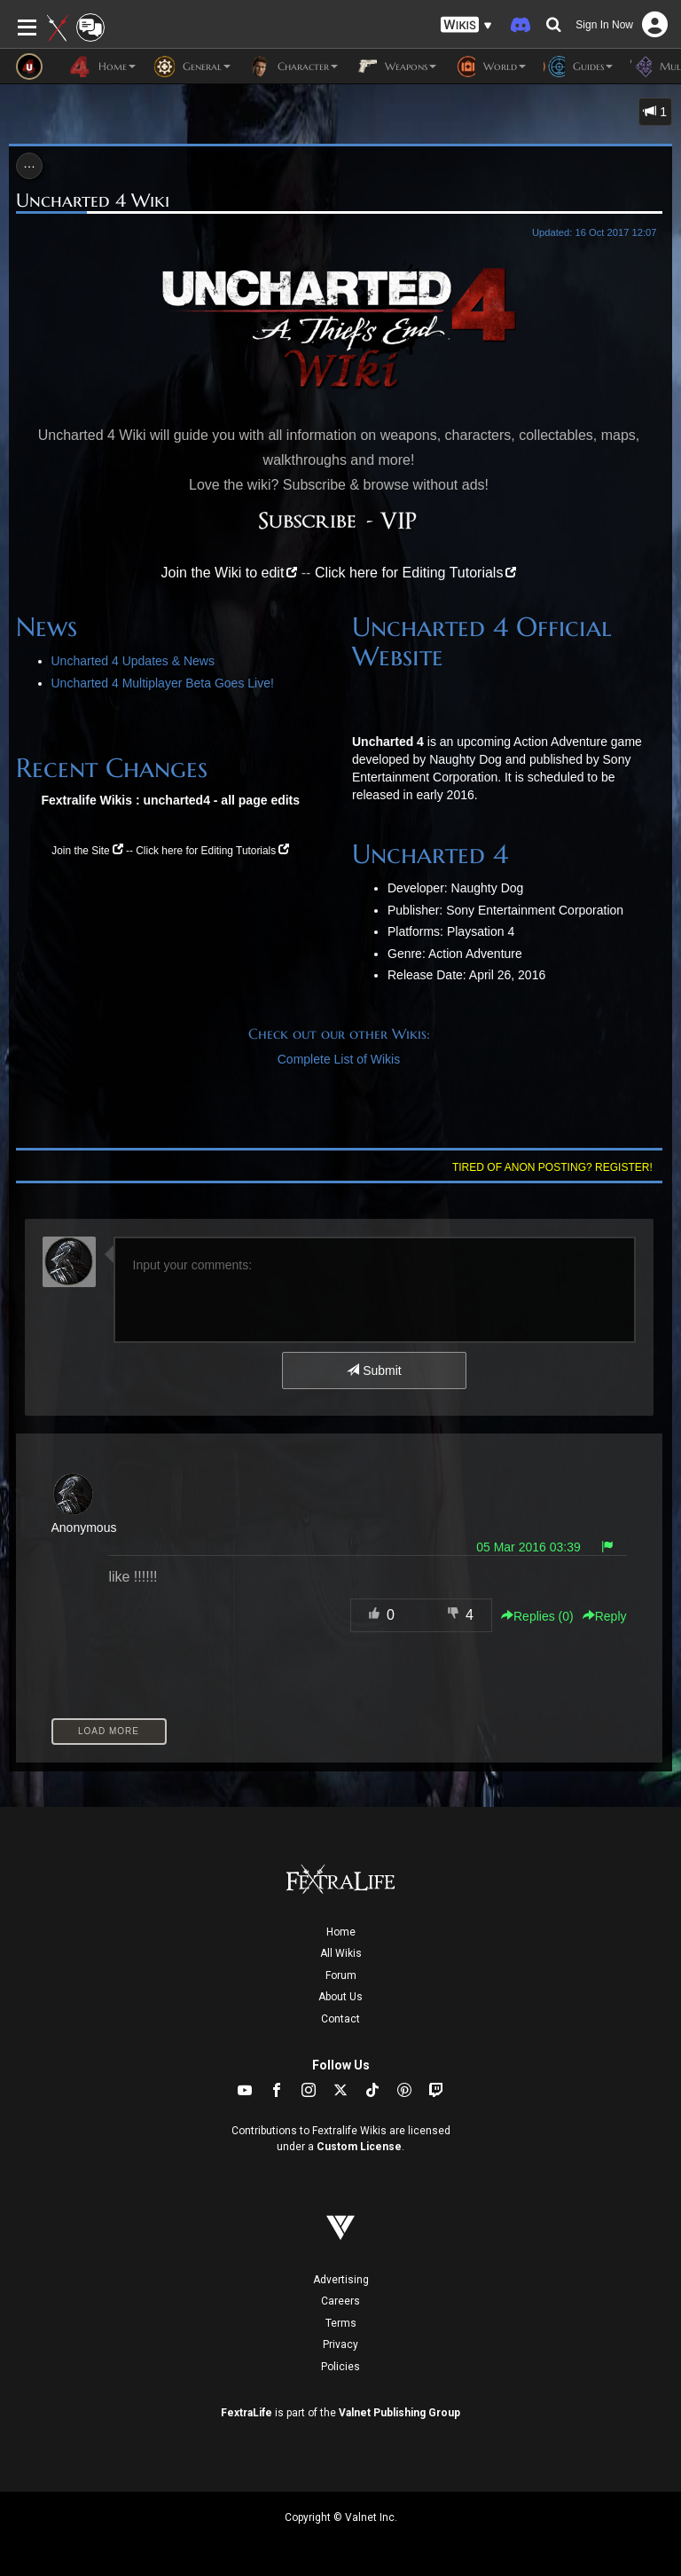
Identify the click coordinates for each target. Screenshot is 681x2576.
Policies (340, 2366)
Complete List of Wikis (339, 1059)
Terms (340, 2323)
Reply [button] (605, 1616)
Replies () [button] (537, 1616)
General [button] (192, 66)
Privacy (340, 2344)
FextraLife (246, 2413)
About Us (340, 1997)
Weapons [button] (396, 66)
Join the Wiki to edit (223, 572)
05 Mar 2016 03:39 (528, 1547)
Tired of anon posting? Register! (552, 1167)
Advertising (341, 2280)
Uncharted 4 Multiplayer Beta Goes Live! (162, 683)
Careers (340, 2301)
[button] (466, 25)
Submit (374, 1370)
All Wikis (341, 1953)
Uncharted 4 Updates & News (133, 661)
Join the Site (80, 850)
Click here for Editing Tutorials (409, 572)
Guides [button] (578, 66)
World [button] (490, 66)
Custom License (359, 2146)
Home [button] (102, 66)
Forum (340, 1975)
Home (341, 1932)
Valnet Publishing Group (399, 2413)
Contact (340, 2019)
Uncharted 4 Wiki (92, 200)
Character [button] (293, 66)
